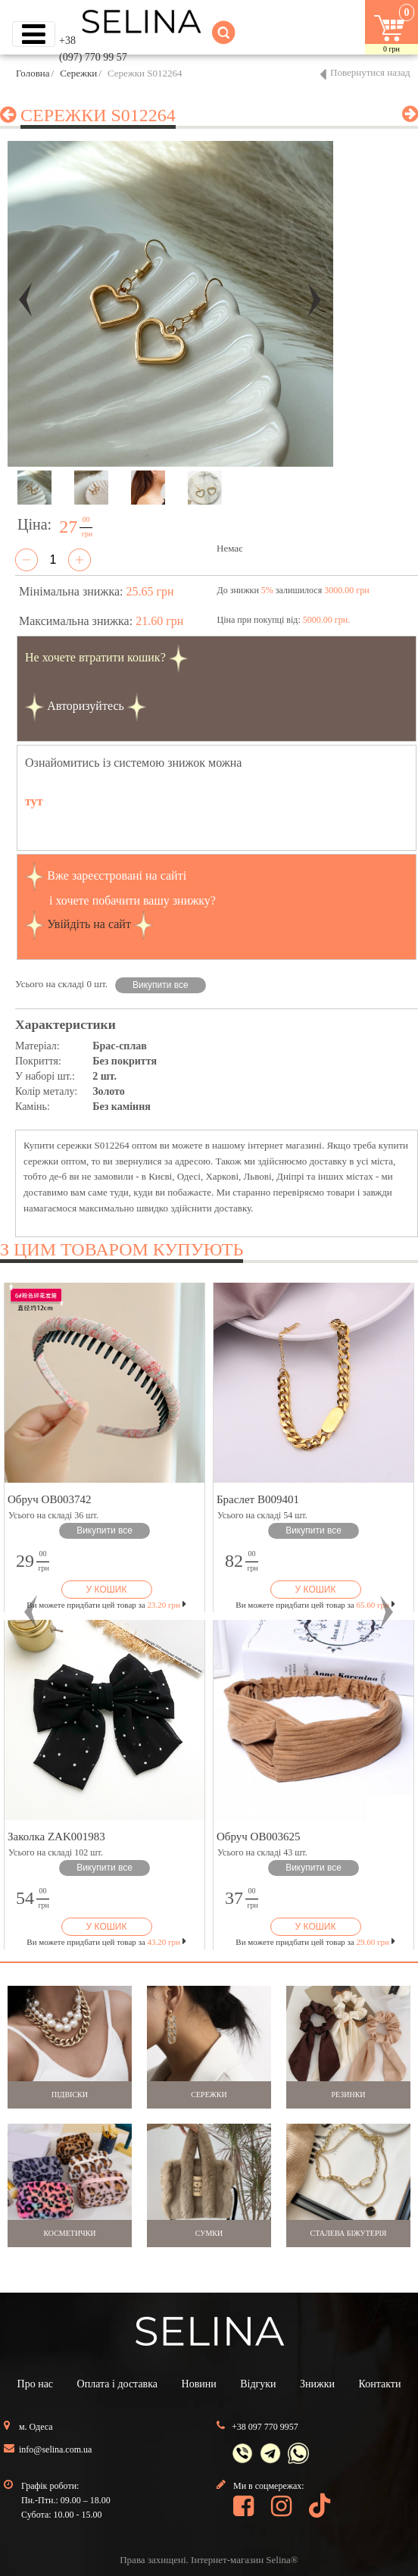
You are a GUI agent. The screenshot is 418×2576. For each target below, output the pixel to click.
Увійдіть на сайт (89, 923)
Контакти (380, 2384)
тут (34, 801)
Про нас (35, 2384)
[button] (31, 1612)
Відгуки (258, 2384)
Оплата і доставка (117, 2384)
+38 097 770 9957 (265, 2426)
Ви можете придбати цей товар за (106, 1604)
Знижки (317, 2384)
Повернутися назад (370, 72)
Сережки (78, 73)
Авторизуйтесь (85, 705)
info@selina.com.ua (55, 2449)
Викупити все (161, 985)
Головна (33, 73)
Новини (199, 2384)
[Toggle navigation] (33, 34)
